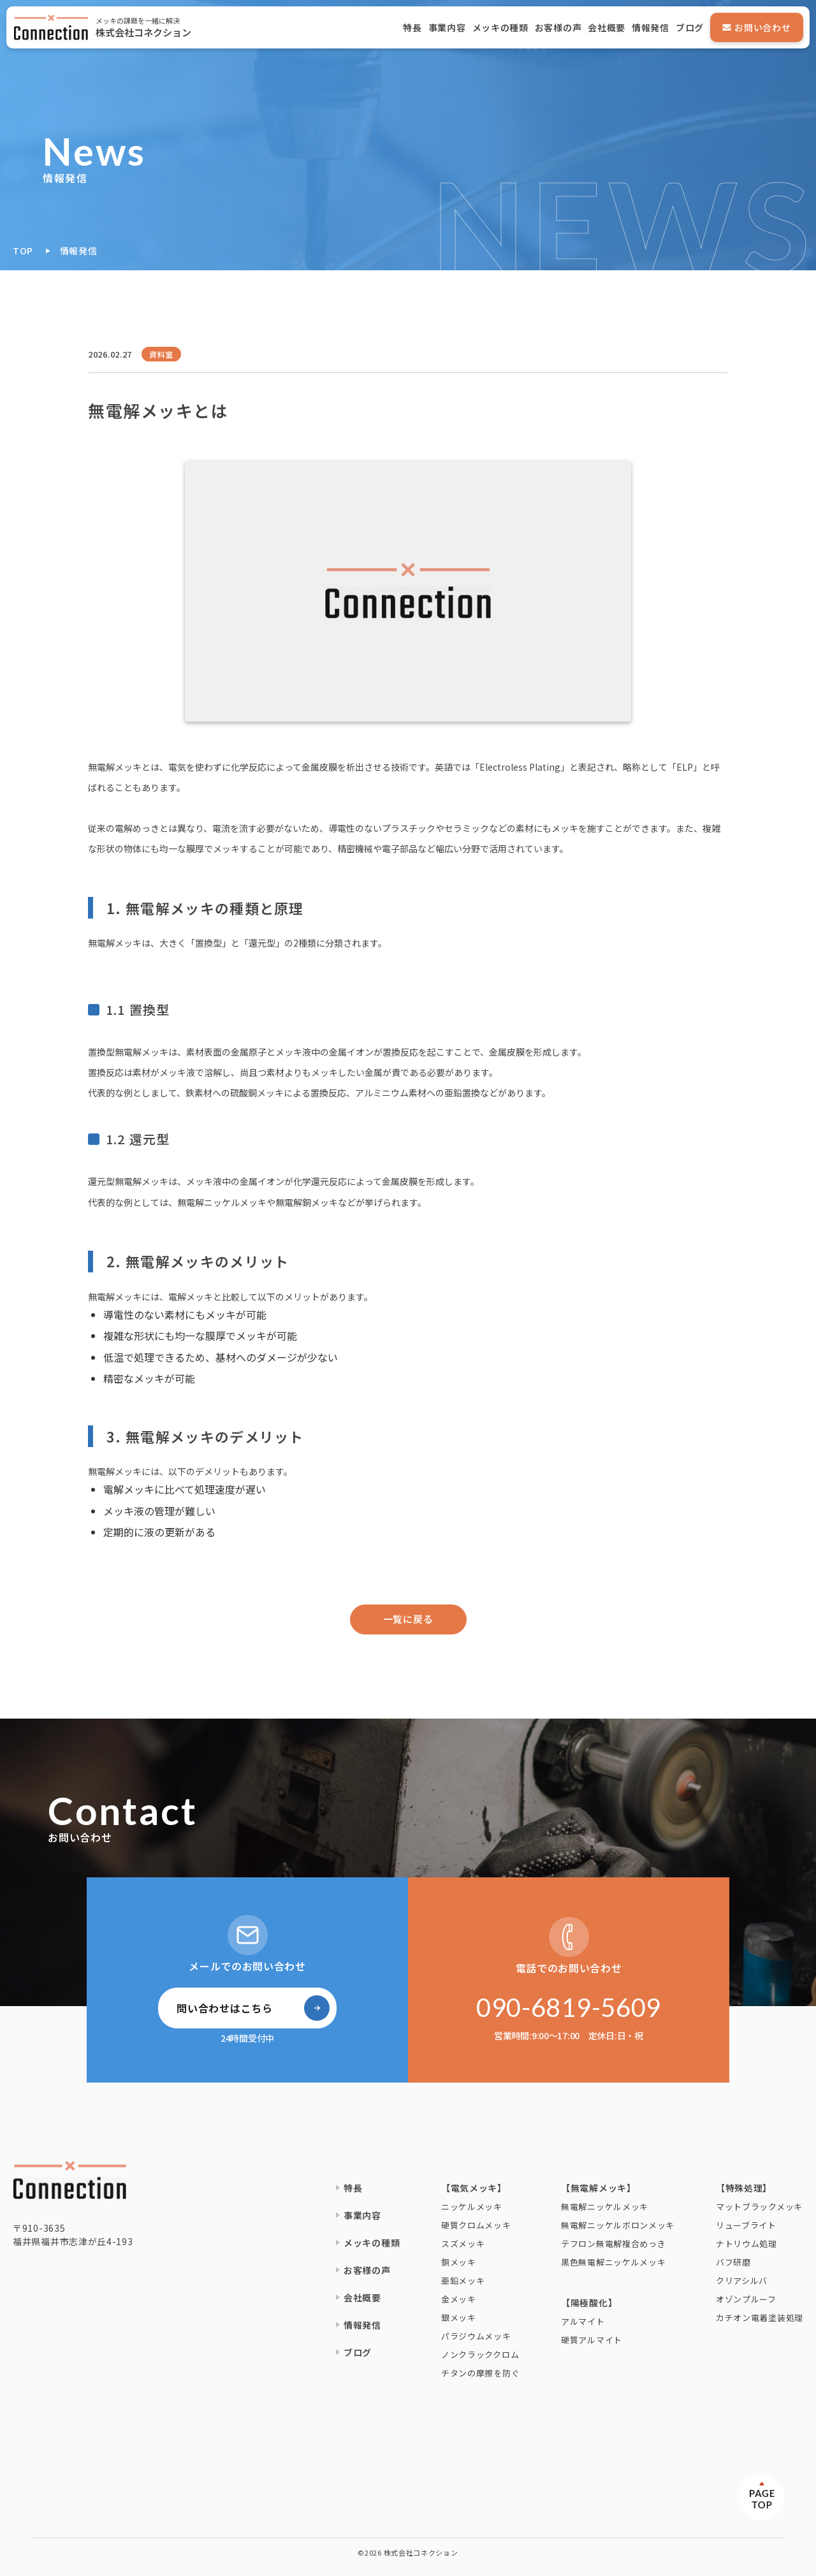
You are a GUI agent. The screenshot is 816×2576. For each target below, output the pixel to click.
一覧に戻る (408, 1619)
